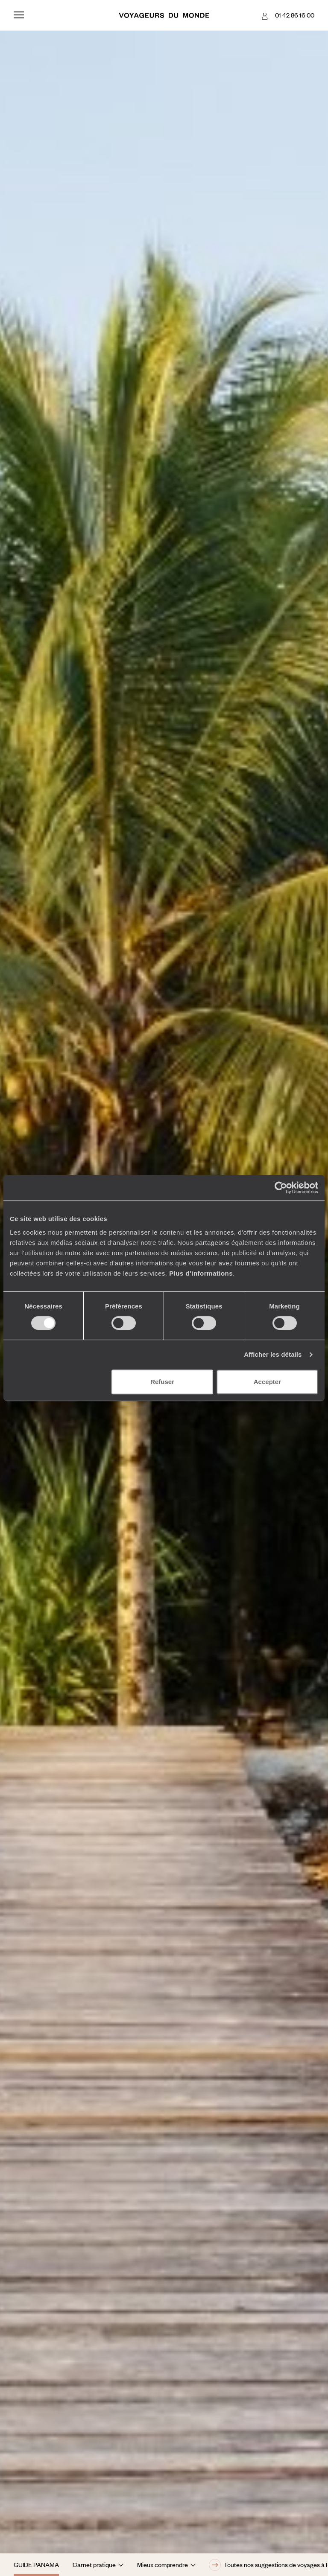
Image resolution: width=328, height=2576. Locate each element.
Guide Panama (36, 2564)
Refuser (162, 1381)
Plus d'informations (201, 1273)
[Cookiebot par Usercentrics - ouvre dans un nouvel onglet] (280, 1187)
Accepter (267, 1381)
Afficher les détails (273, 1354)
